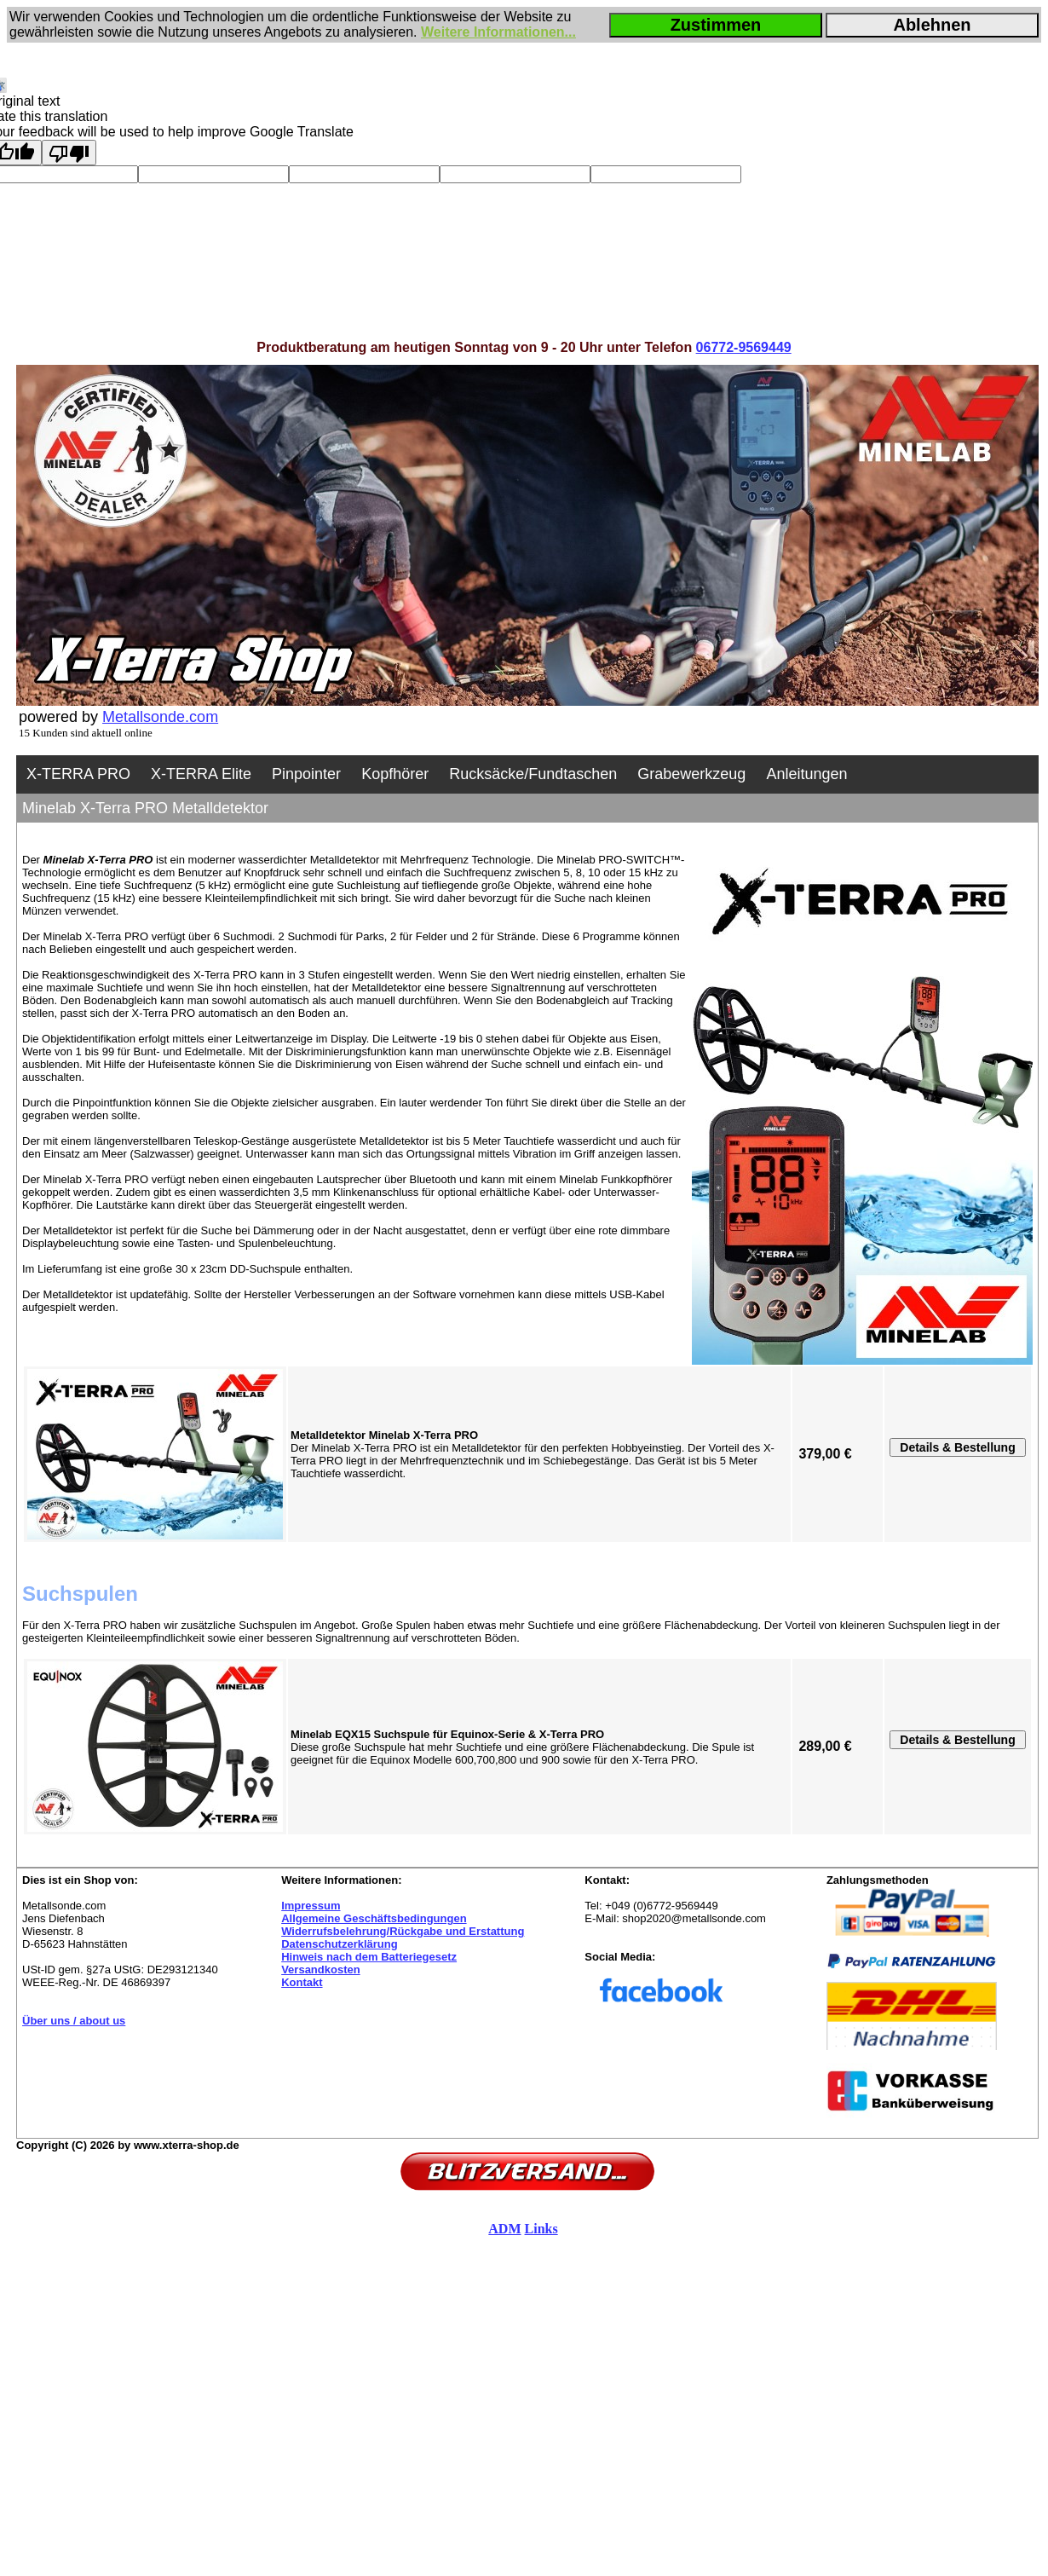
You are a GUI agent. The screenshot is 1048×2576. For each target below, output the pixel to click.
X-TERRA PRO (78, 774)
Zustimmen (716, 24)
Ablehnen (931, 24)
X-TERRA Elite (201, 774)
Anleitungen (806, 774)
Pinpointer (306, 774)
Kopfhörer (395, 774)
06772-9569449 (744, 347)
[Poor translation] (69, 152)
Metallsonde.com (160, 716)
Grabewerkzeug (691, 774)
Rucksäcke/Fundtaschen (533, 774)
